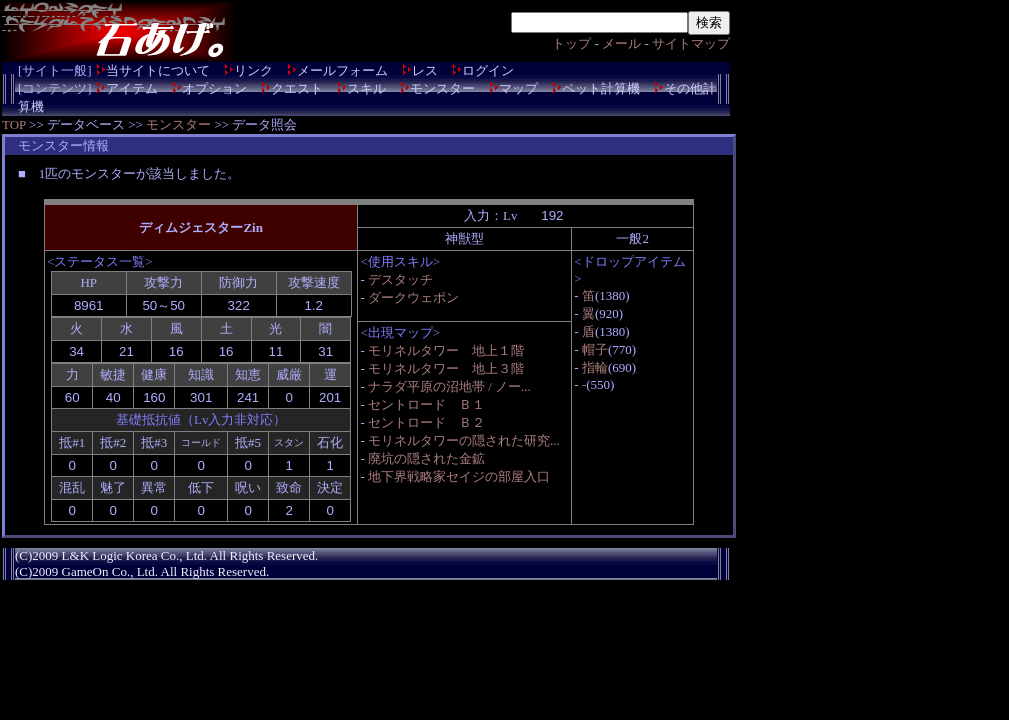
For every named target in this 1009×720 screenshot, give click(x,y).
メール (621, 43)
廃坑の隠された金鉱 (426, 458)
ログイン (488, 70)
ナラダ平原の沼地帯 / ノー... (449, 386)
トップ (571, 43)
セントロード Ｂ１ (426, 404)
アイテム (132, 88)
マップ (518, 88)
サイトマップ (691, 43)
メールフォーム (342, 70)
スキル (366, 88)
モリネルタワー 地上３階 (446, 368)
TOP (14, 124)
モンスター (442, 88)
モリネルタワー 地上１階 (446, 350)
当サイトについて (158, 70)
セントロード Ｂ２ (426, 422)
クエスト (297, 88)
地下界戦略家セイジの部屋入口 (459, 476)
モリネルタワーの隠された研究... (464, 440)
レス (425, 70)
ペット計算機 (601, 88)
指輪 (595, 367)
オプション (214, 88)
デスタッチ (400, 279)
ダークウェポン (413, 297)
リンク (253, 70)
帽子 (595, 349)
